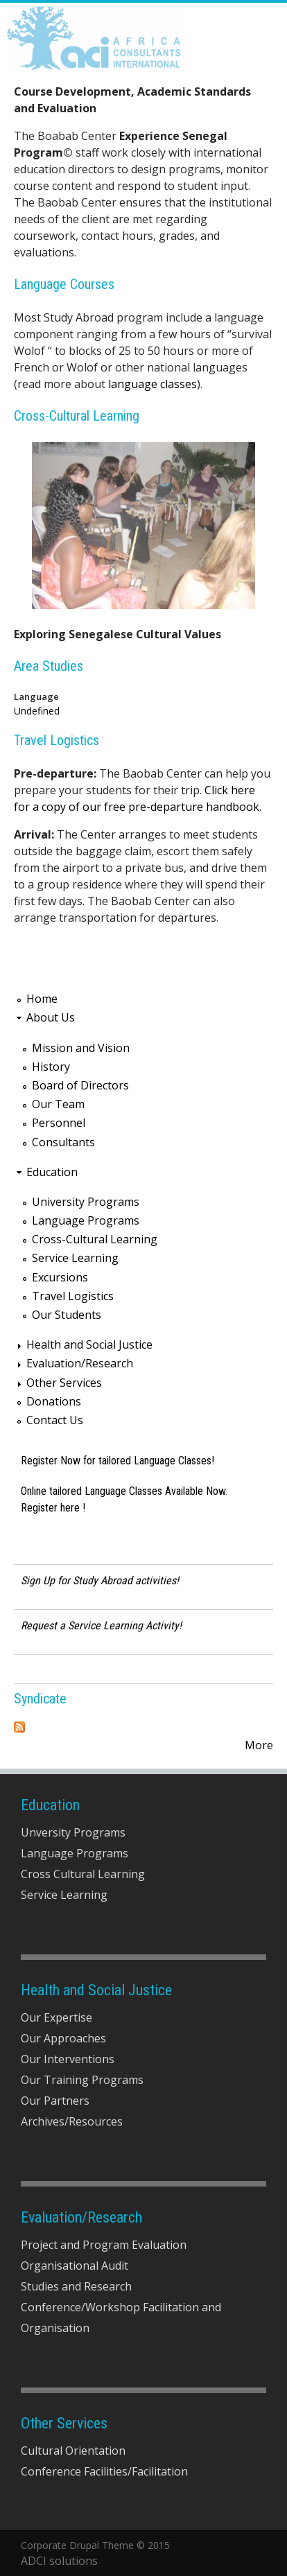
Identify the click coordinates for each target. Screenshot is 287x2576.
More (259, 1745)
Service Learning (75, 1257)
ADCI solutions (59, 2560)
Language (36, 696)
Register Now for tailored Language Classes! (117, 1460)
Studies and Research (76, 2286)
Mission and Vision (81, 1047)
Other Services (64, 1382)
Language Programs (85, 1220)
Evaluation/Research (79, 1363)
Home (42, 998)
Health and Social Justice (89, 1344)
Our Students (66, 1314)
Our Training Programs (82, 2079)
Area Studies (48, 666)
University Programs (85, 1201)
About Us (50, 1017)
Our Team (58, 1104)
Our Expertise (56, 2017)
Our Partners (55, 2100)
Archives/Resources (72, 2121)
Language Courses (64, 284)
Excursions (60, 1277)
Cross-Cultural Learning (76, 416)
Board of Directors (80, 1085)
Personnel (58, 1122)
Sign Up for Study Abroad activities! (100, 1580)
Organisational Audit (74, 2265)
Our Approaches (63, 2038)
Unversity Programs (73, 1832)
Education (52, 1172)
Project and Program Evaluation (103, 2244)
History (51, 1066)
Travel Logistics (56, 740)
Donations (53, 1401)
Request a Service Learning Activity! (101, 1625)
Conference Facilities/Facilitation (104, 2471)
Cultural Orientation (73, 2450)
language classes (152, 384)
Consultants (63, 1142)
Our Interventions (67, 2059)
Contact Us (54, 1420)
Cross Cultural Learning (83, 1874)
